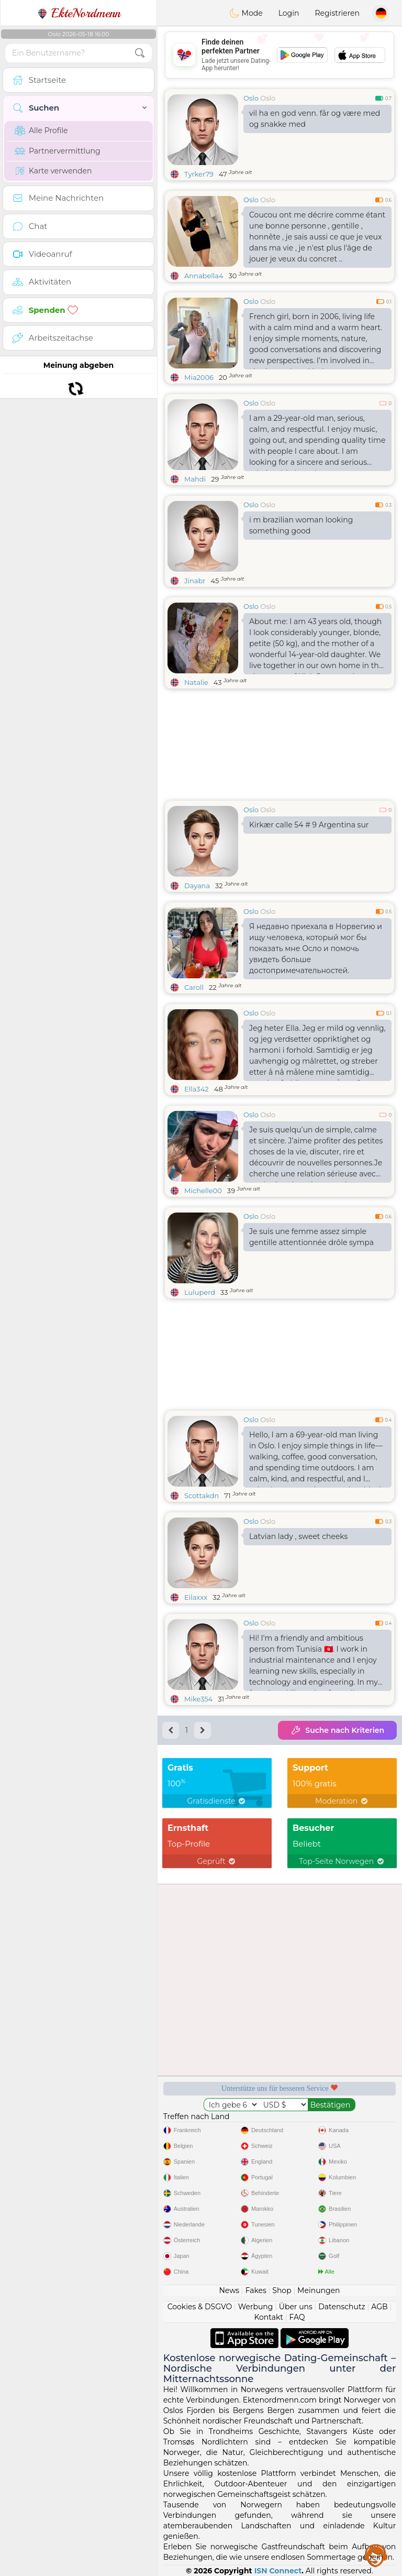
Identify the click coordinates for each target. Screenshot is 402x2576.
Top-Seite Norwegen (342, 1861)
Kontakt (268, 2317)
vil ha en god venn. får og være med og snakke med (314, 118)
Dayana (197, 885)
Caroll (194, 987)
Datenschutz (341, 2306)
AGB (379, 2306)
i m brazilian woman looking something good (301, 525)
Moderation (342, 1801)
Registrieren (337, 13)
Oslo (251, 98)
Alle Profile (41, 130)
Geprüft (217, 1861)
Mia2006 (199, 377)
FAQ (297, 2317)
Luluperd (199, 1292)
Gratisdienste (217, 1801)
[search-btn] (140, 53)
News (229, 2290)
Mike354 (198, 1699)
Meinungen (318, 2290)
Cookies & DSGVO (200, 2306)
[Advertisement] (279, 55)
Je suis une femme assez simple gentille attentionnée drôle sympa (311, 1237)
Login (288, 13)
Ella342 (196, 1089)
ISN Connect (278, 2570)
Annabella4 (204, 275)
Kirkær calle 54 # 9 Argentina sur (308, 824)
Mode (246, 13)
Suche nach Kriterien (337, 1730)
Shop (281, 2290)
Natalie (196, 682)
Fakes (255, 2290)
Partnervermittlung (57, 151)
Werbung (255, 2306)
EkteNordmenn (78, 13)
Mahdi (195, 479)
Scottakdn (201, 1495)
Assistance (375, 2555)
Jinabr (195, 580)
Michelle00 (203, 1190)
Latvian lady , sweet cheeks (298, 1536)
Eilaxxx (195, 1597)
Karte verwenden (53, 171)
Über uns (295, 2306)
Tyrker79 (199, 174)
